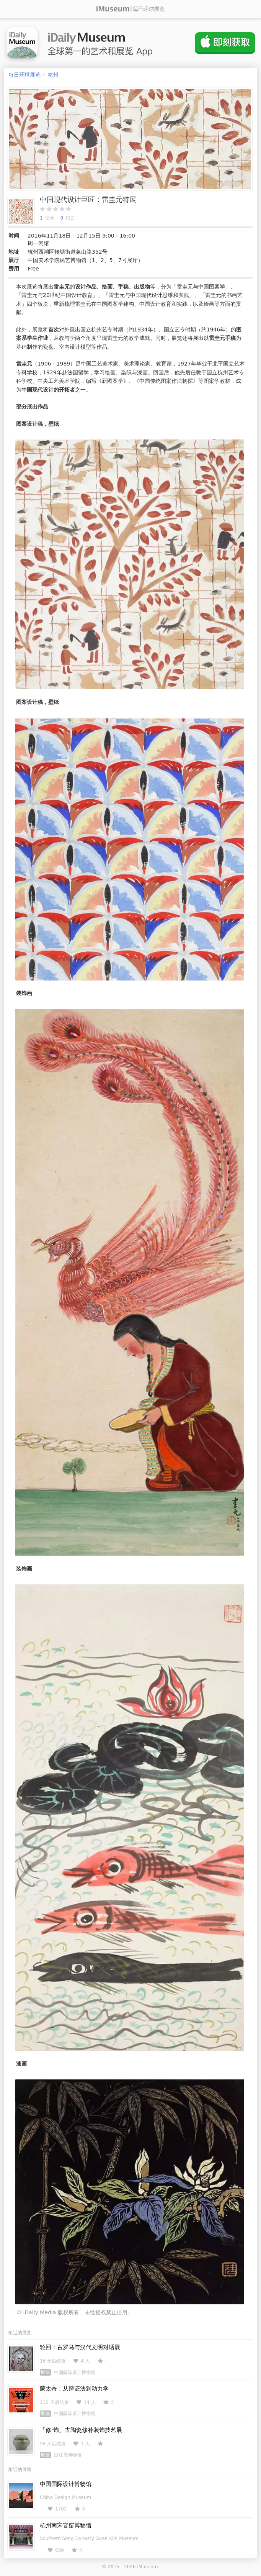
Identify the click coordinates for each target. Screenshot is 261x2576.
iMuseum (147, 2566)
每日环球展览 (24, 75)
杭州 (53, 75)
